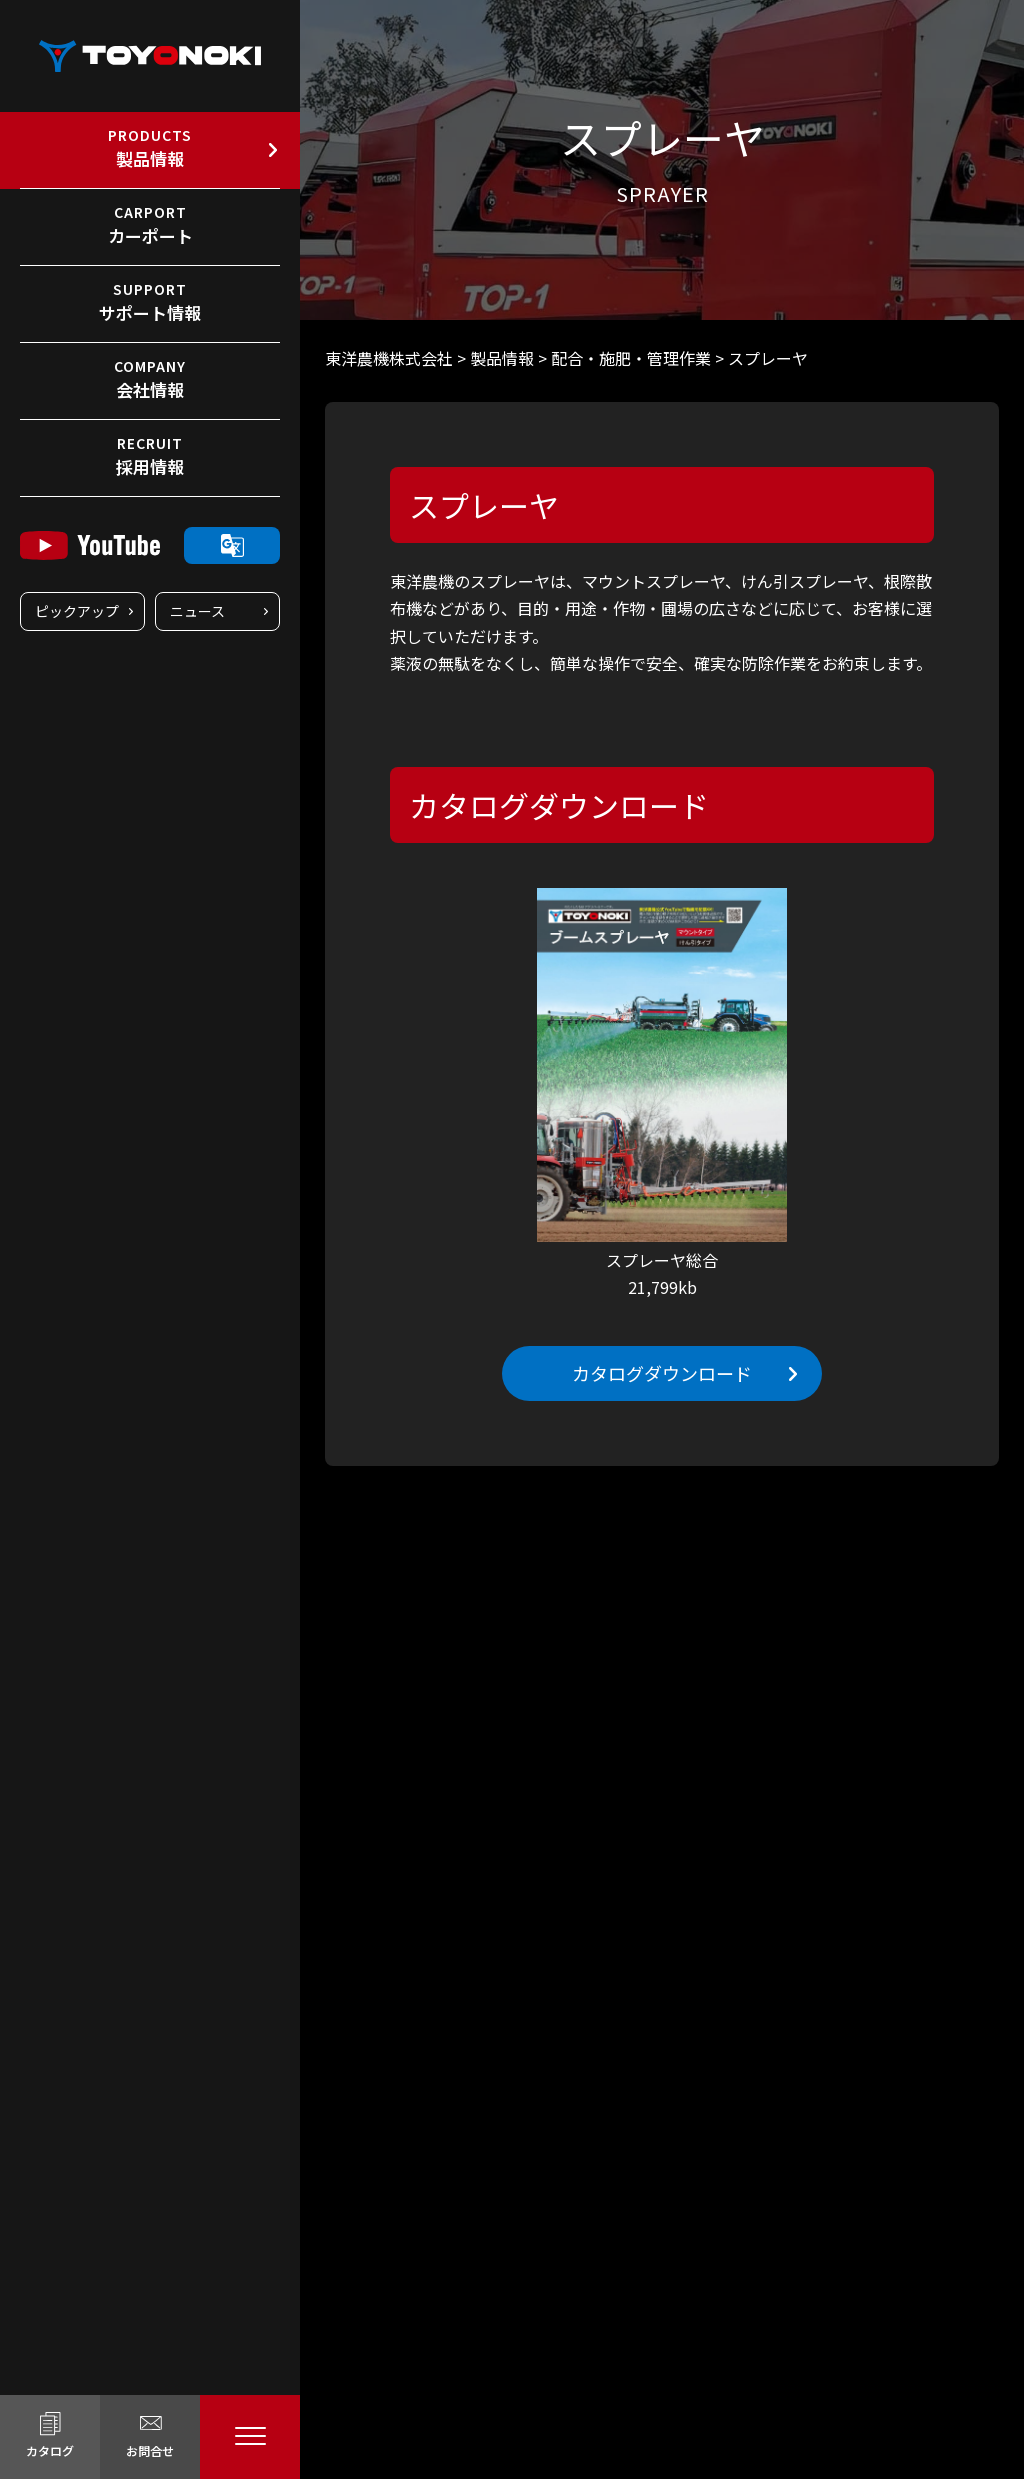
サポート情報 (150, 302)
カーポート (150, 225)
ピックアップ (77, 611)
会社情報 (150, 379)
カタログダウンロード (662, 1373)
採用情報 (150, 456)
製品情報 (150, 148)
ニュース (197, 611)
